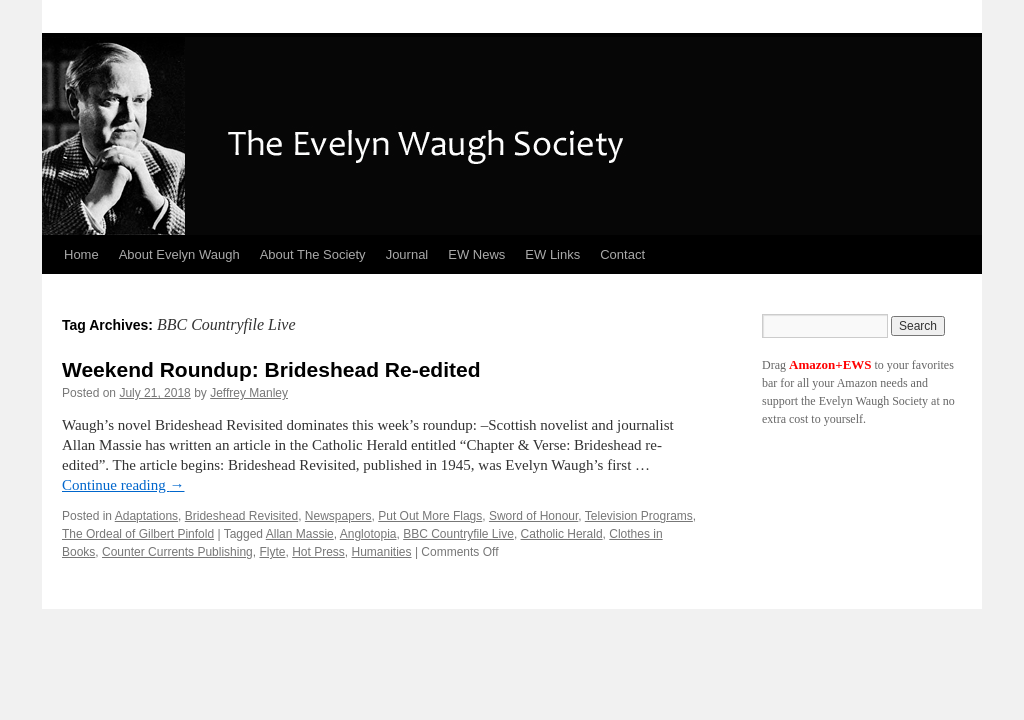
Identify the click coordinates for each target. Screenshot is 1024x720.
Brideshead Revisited (241, 516)
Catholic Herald (562, 534)
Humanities (382, 552)
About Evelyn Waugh (179, 254)
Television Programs (639, 516)
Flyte (272, 552)
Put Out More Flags (430, 516)
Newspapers (338, 516)
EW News (476, 254)
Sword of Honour (533, 516)
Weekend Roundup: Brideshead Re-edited (271, 369)
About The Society (313, 254)
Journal (407, 254)
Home (81, 254)
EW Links (552, 254)
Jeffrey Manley (249, 393)
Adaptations (146, 516)
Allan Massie (300, 534)
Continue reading (123, 485)
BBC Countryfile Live (458, 534)
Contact (622, 254)
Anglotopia (368, 534)
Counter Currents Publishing (177, 552)
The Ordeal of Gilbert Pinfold (138, 534)
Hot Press (318, 552)
